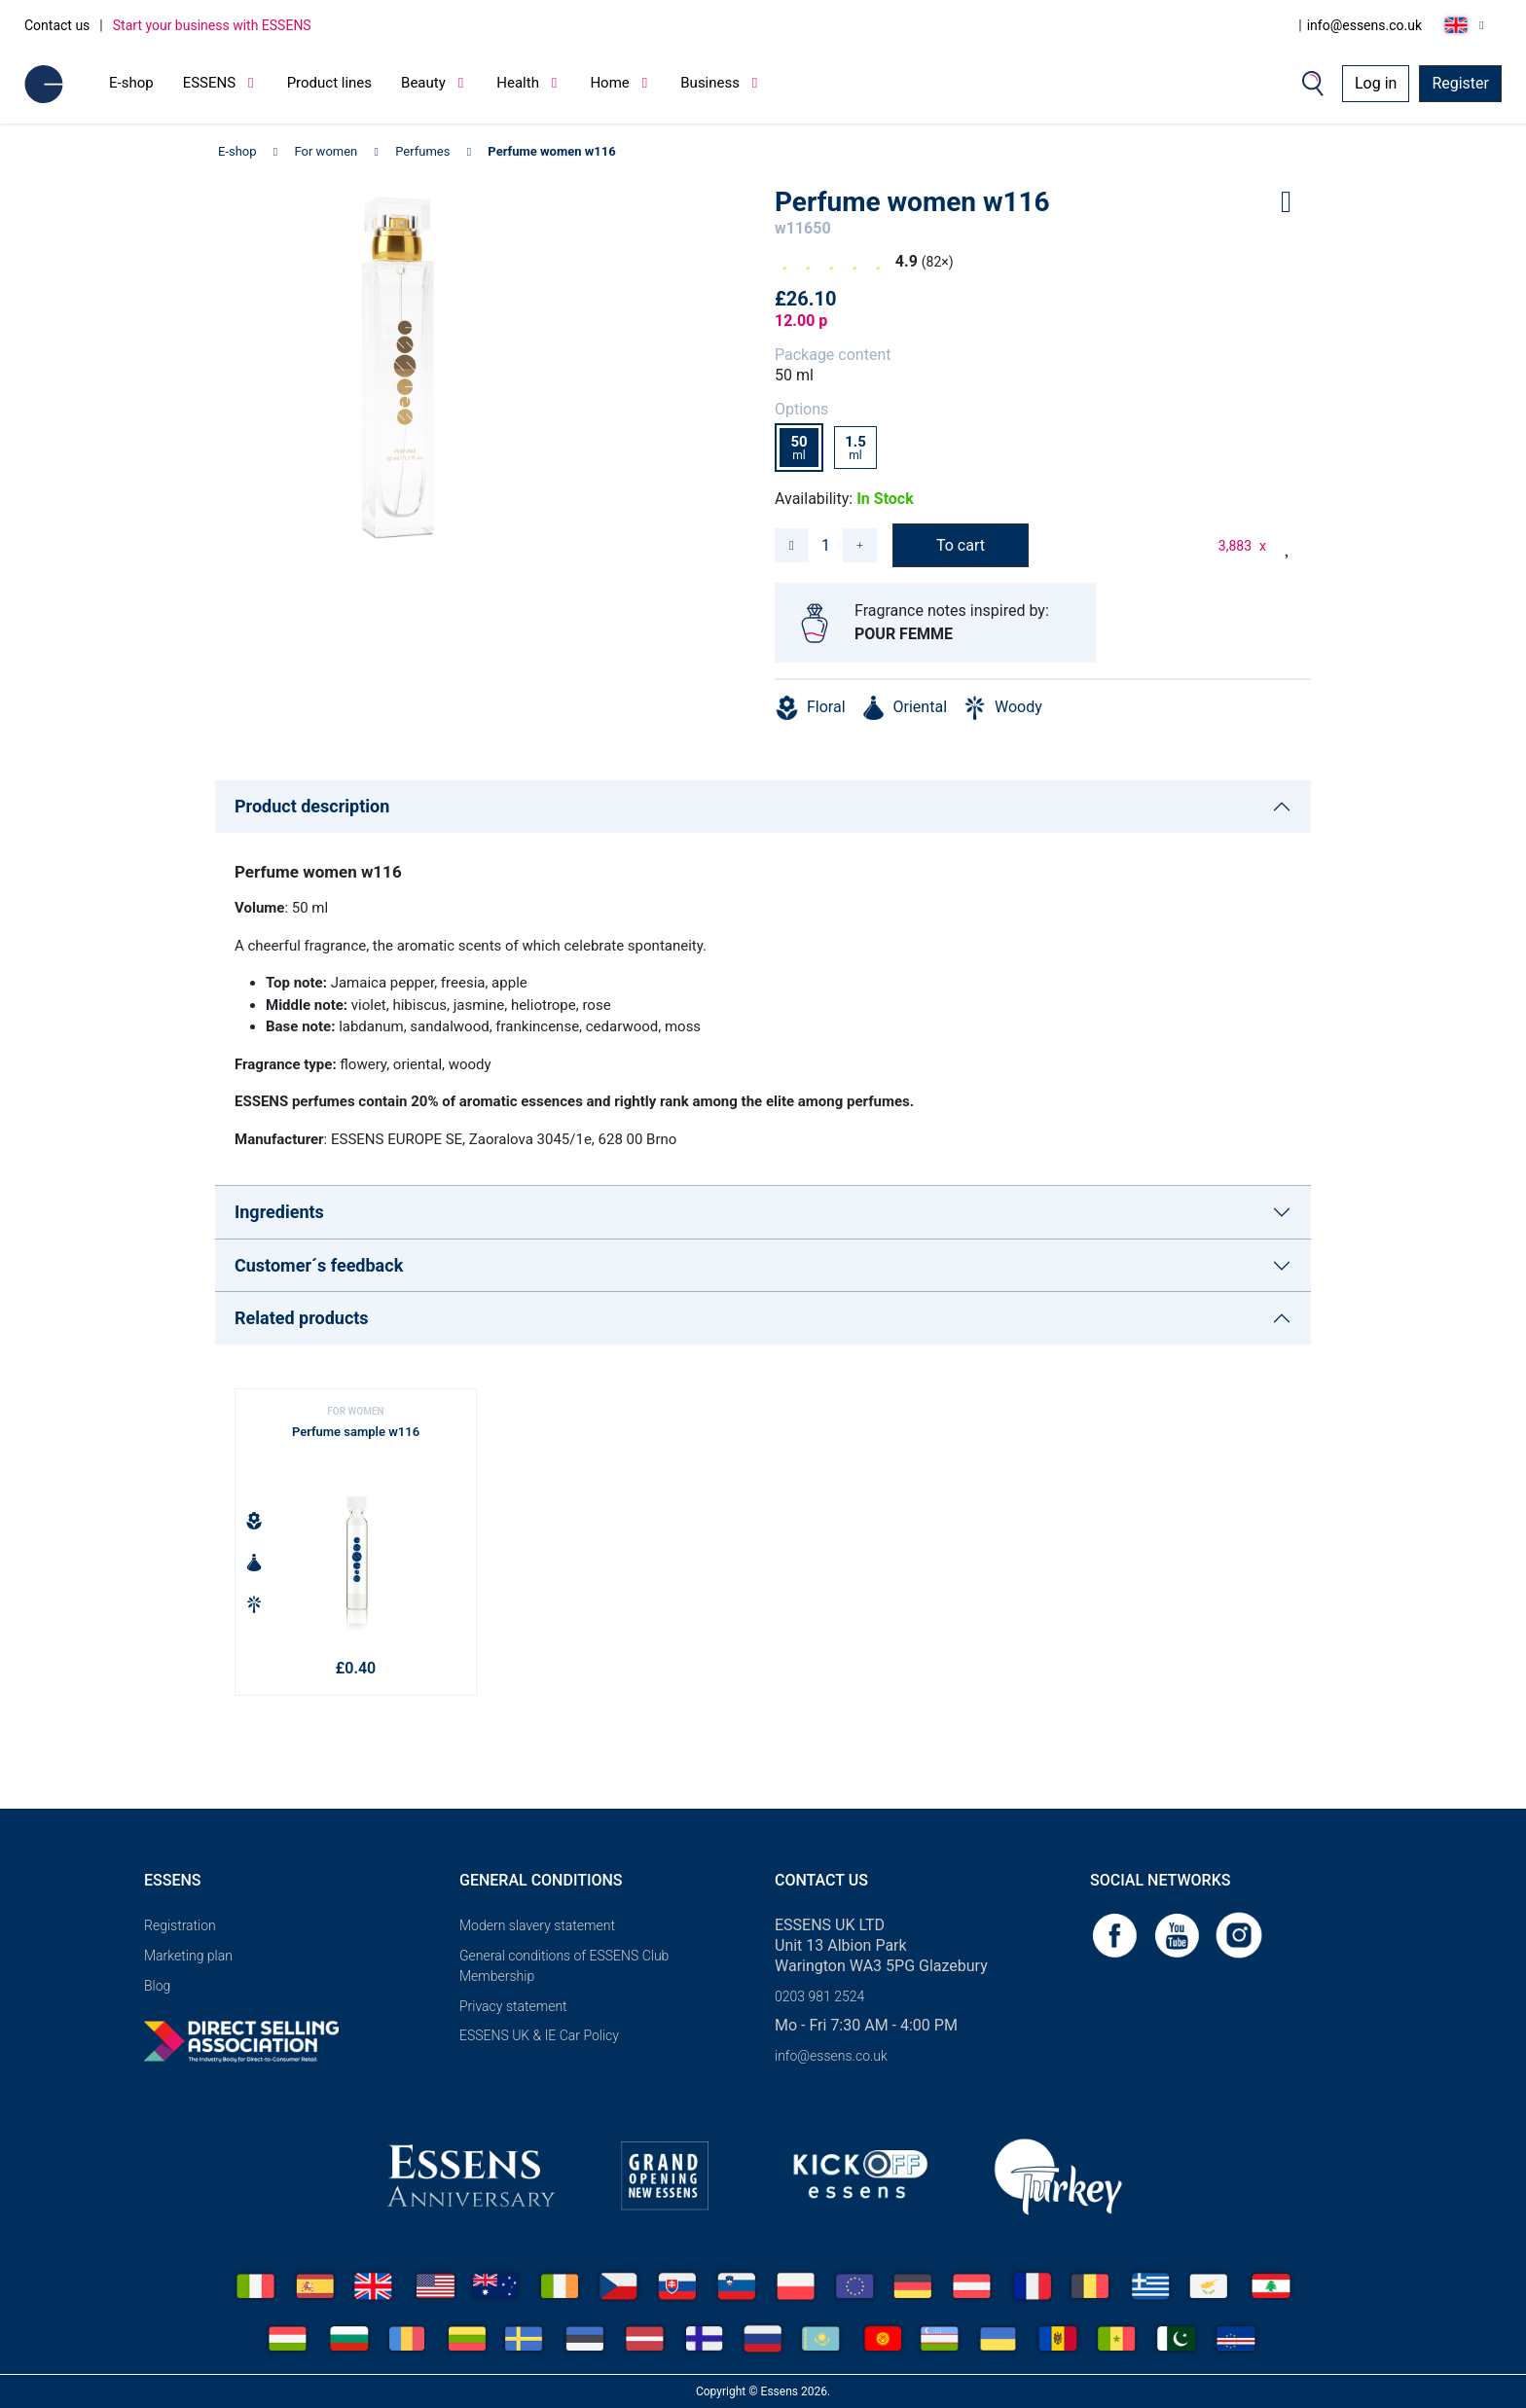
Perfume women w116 (551, 151)
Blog (157, 1986)
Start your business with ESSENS (212, 25)
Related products (302, 1318)
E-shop (131, 82)
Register (1460, 83)
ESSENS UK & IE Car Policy (539, 2035)
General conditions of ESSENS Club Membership (564, 1966)
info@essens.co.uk (1364, 25)
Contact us (57, 25)
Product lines (329, 82)
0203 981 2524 (819, 1996)
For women (326, 151)
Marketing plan (188, 1955)
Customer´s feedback (319, 1265)
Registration (180, 1925)
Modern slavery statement (537, 1925)
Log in (1376, 83)
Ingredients (279, 1212)
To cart (960, 545)
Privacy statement (513, 2006)
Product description (312, 806)
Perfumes (422, 151)
